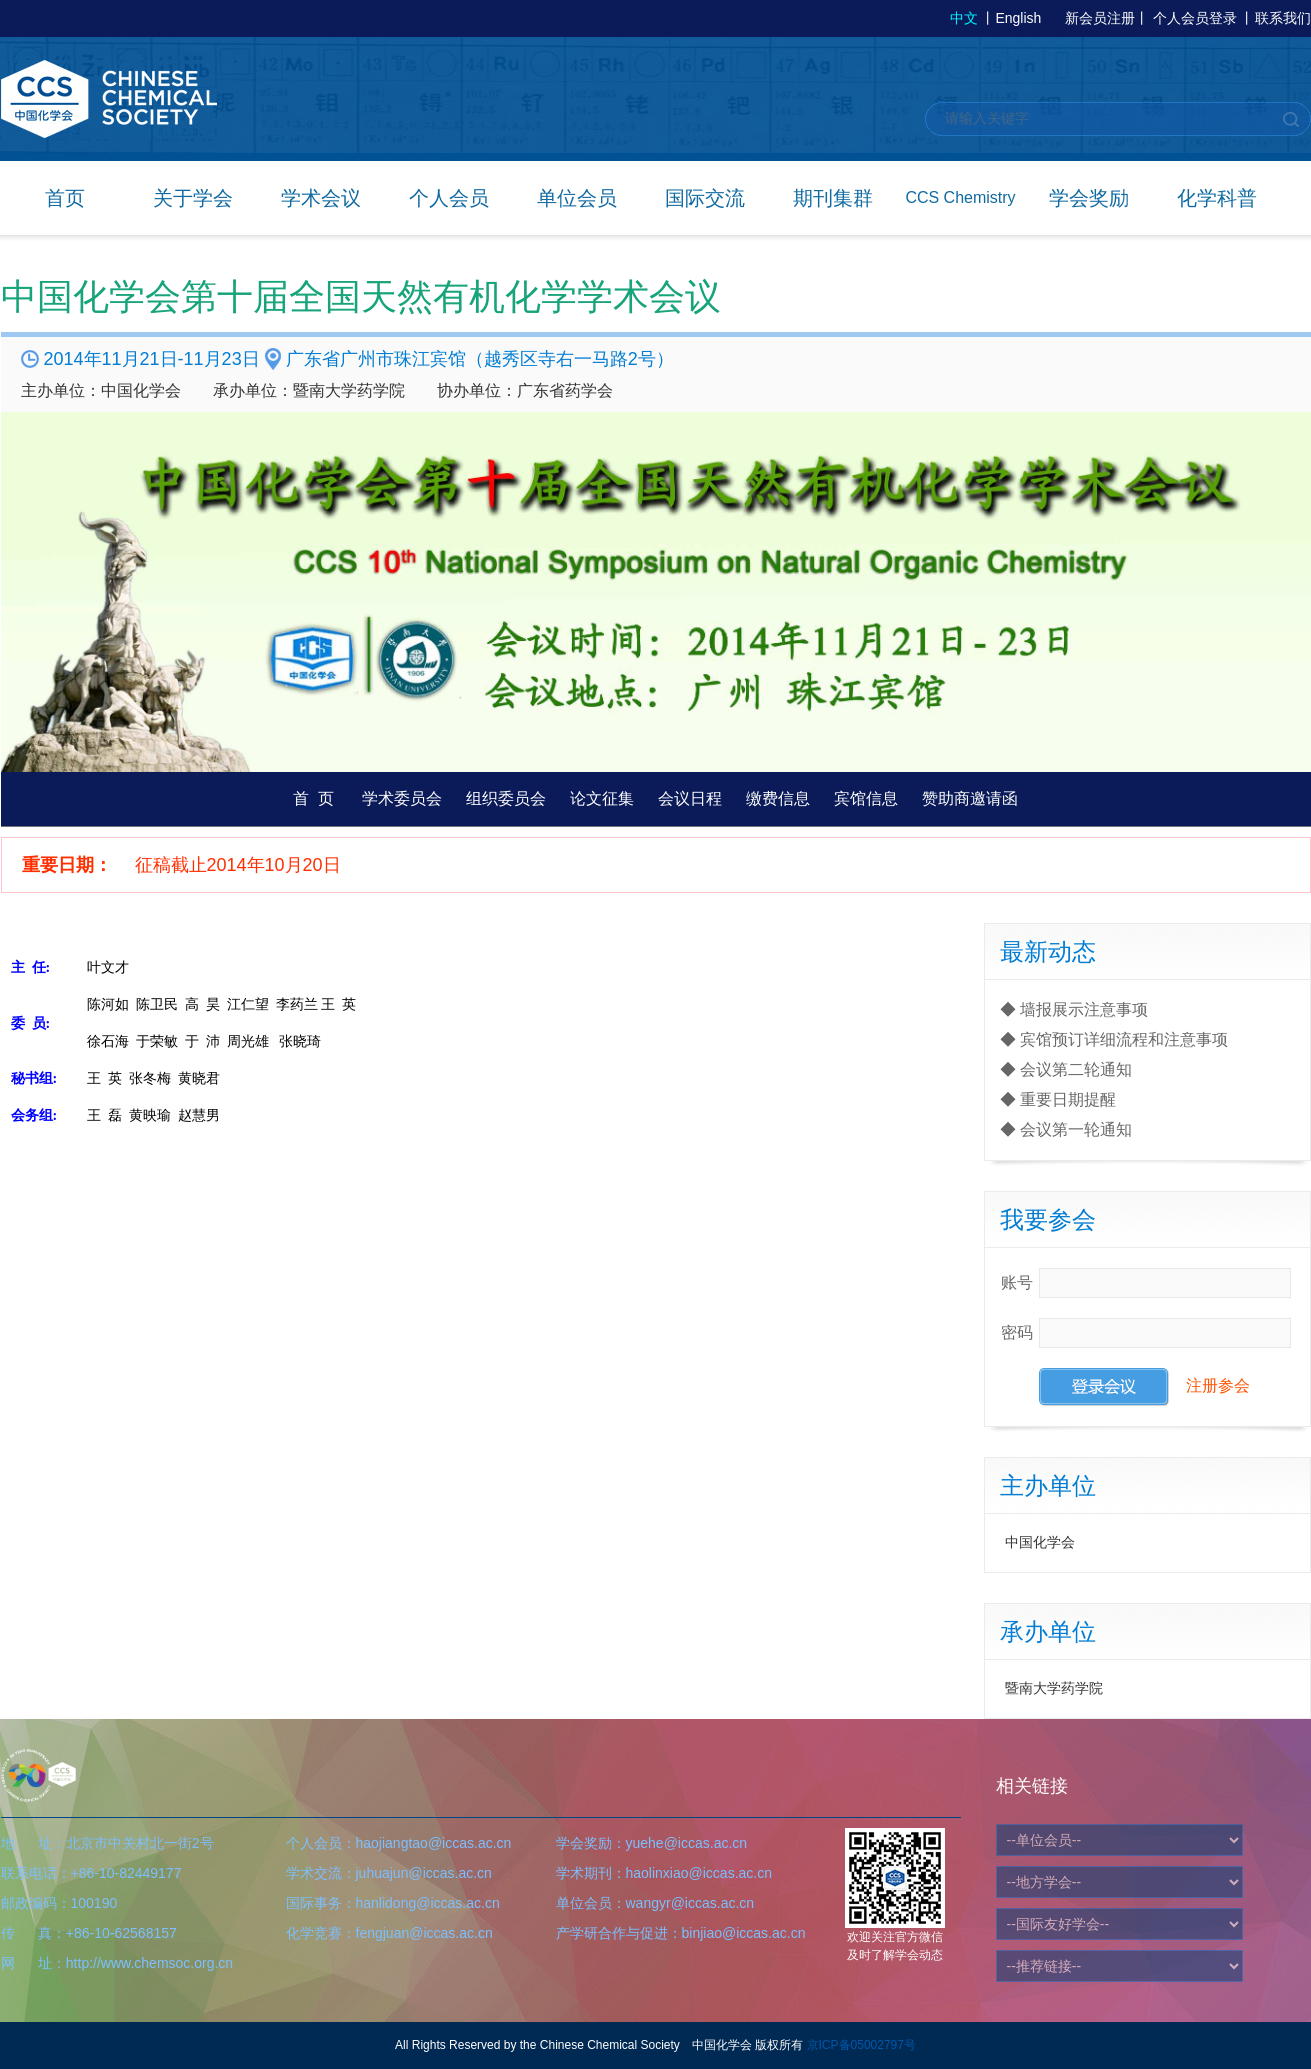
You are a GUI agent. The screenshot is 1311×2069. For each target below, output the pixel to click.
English (1018, 18)
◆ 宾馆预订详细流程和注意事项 (1114, 1039)
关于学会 (193, 198)
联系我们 (1283, 18)
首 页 (313, 798)
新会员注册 (1100, 18)
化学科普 (1217, 198)
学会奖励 (1089, 198)
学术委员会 (402, 798)
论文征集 (602, 798)
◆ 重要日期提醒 (1058, 1099)
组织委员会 (506, 798)
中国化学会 (1040, 1542)
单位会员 (577, 198)
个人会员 (449, 198)
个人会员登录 (1195, 18)
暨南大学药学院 (1054, 1688)
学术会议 (321, 198)
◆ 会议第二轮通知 (1066, 1069)
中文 (964, 18)
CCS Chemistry (960, 197)
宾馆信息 (866, 798)
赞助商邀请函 (970, 798)
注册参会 (1218, 1386)
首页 (65, 198)
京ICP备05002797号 (861, 2045)
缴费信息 (778, 798)
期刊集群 (833, 198)
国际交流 (705, 198)
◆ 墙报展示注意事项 (1074, 1009)
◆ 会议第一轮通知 (1066, 1129)
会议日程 (690, 798)
